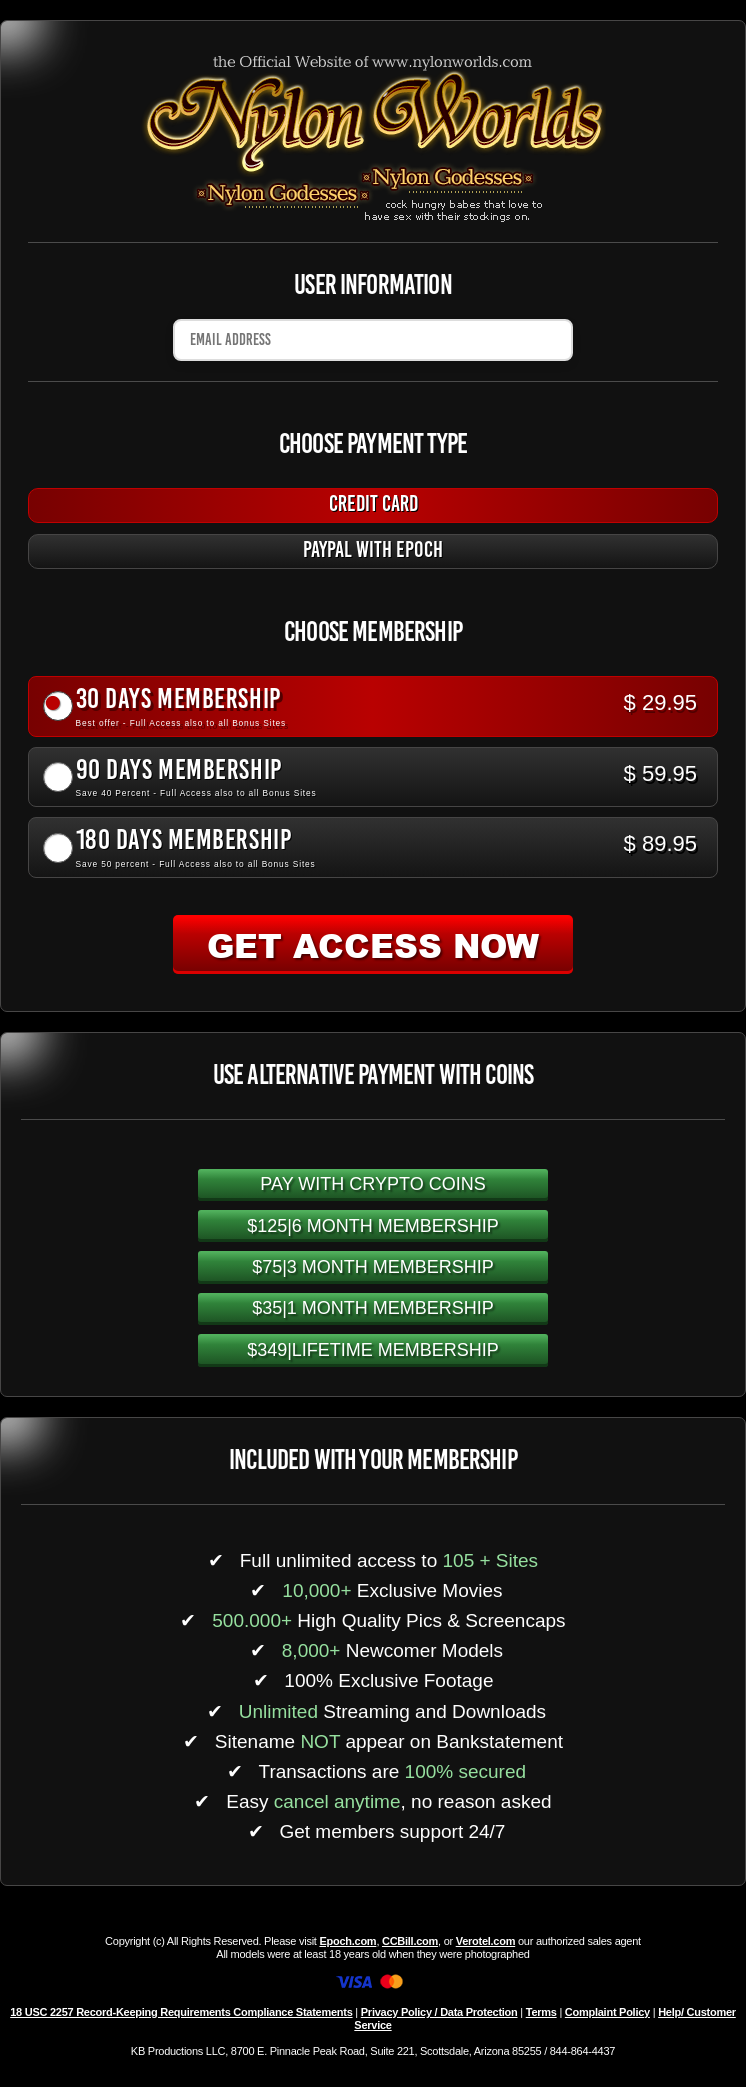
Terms (541, 2012)
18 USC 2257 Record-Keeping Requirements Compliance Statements (181, 2012)
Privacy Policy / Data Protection (439, 2012)
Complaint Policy (607, 2012)
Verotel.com (486, 1941)
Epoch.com (347, 1941)
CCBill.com (410, 1941)
